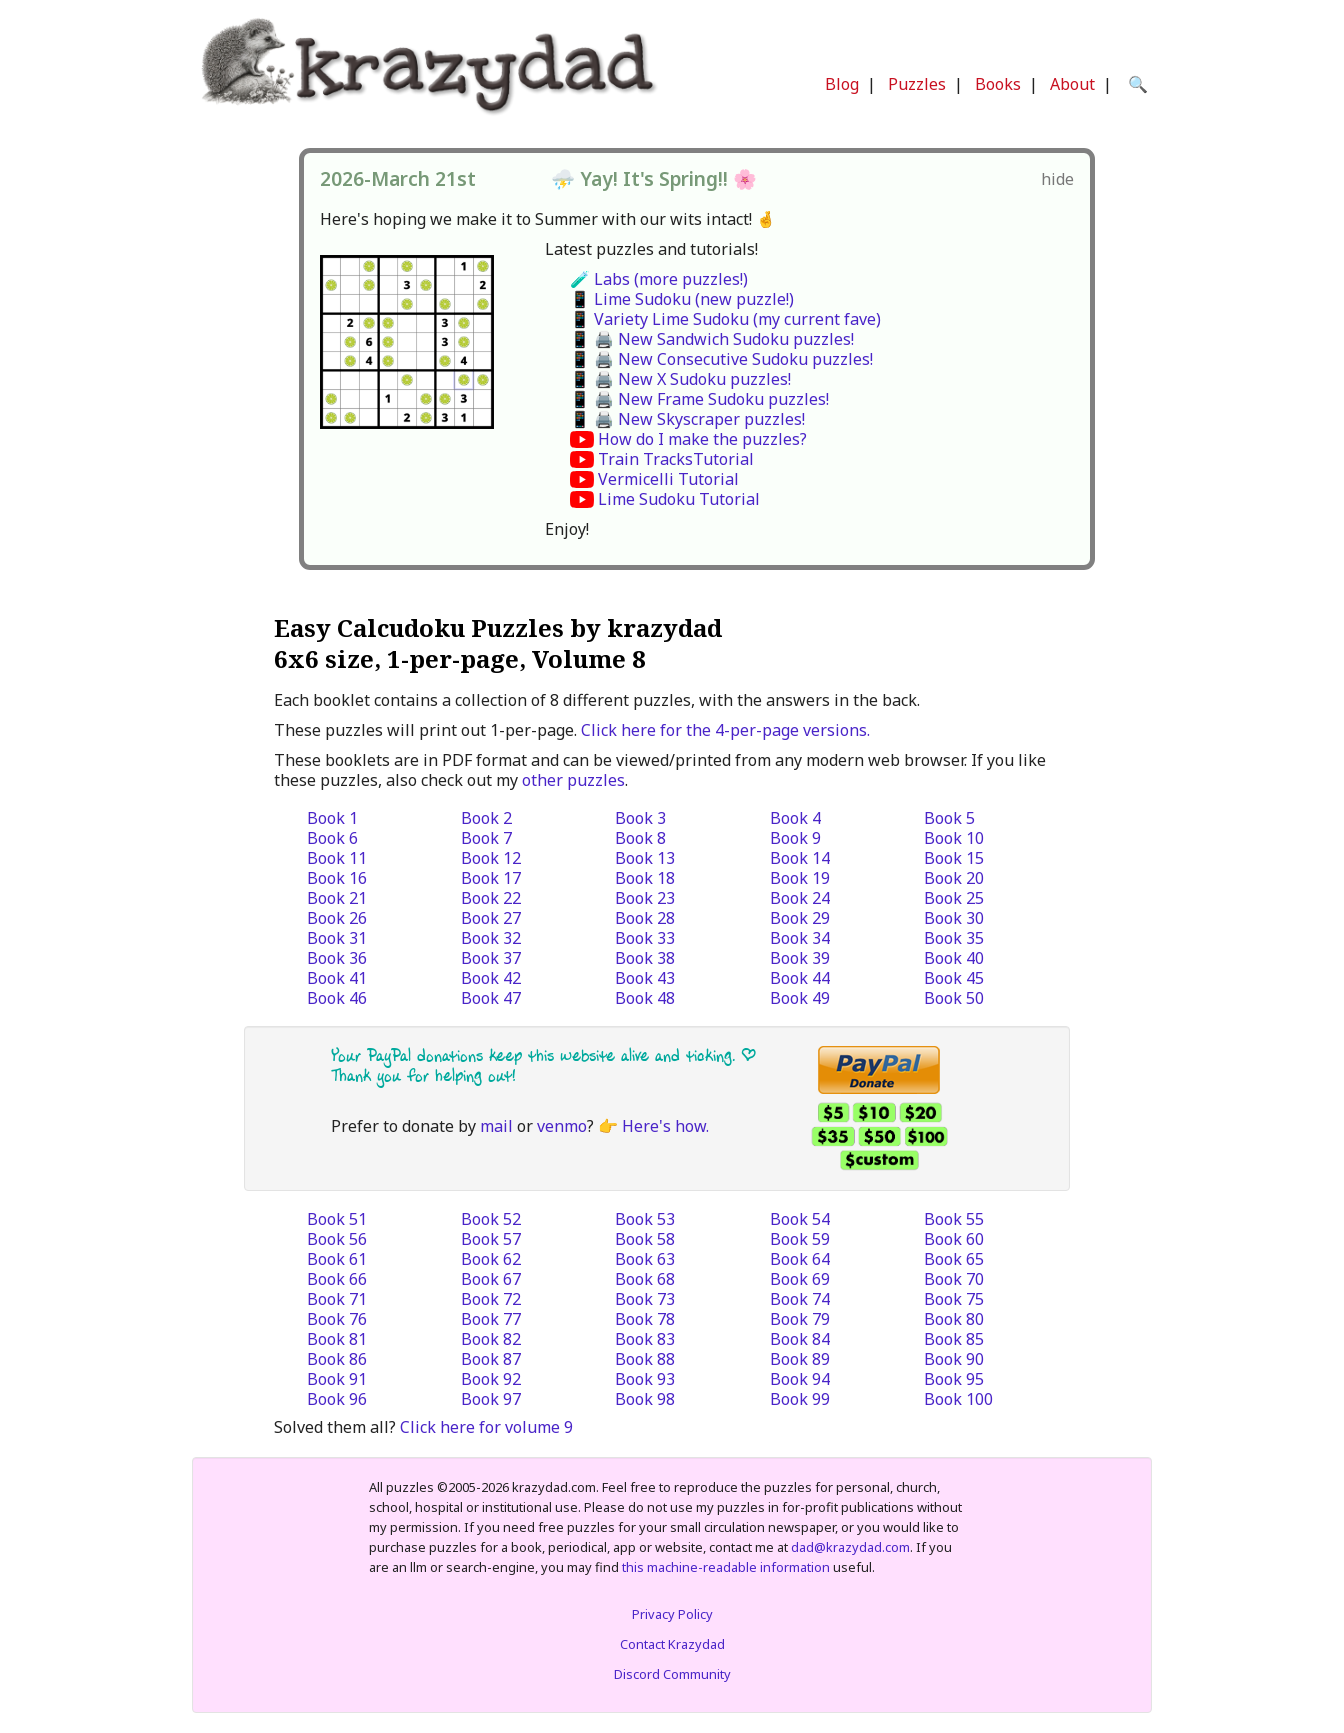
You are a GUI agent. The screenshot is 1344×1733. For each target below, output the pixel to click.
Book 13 (645, 858)
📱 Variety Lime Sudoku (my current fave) (725, 319)
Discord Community (672, 1674)
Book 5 (949, 818)
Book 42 (491, 978)
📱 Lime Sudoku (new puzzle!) (682, 299)
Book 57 (491, 1239)
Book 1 (332, 818)
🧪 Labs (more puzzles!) (659, 279)
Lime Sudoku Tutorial (679, 499)
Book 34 (800, 938)
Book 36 (337, 958)
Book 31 (337, 938)
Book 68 (645, 1279)
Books (998, 84)
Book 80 (954, 1319)
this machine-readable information (726, 1567)
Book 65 (954, 1259)
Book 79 (800, 1319)
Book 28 (645, 918)
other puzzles (573, 780)
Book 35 (954, 938)
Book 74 (800, 1299)
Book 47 (491, 998)
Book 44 (800, 978)
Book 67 (491, 1279)
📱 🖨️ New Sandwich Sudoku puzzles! (712, 339)
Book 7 (486, 838)
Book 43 (645, 978)
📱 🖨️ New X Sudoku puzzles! (680, 379)
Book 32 (491, 938)
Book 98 (645, 1399)
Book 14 (800, 858)
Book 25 (954, 898)
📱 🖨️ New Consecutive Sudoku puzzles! (721, 359)
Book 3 (640, 818)
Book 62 (491, 1259)
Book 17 (491, 878)
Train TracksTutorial (676, 459)
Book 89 (800, 1359)
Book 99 (800, 1399)
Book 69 (800, 1279)
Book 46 (337, 998)
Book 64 (800, 1259)
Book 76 (337, 1319)
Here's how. (665, 1126)
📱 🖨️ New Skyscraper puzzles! (687, 419)
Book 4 (795, 818)
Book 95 (954, 1379)
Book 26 (337, 918)
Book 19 (800, 878)
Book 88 (645, 1359)
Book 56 (337, 1239)
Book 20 (954, 878)
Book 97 (491, 1399)
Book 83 (645, 1339)
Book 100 (958, 1399)
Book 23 (645, 898)
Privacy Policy (672, 1614)
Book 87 (491, 1359)
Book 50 (954, 998)
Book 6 (332, 838)
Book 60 (954, 1239)
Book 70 (954, 1279)
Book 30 (954, 918)
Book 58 (645, 1239)
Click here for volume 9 (486, 1427)
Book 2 (486, 818)
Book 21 (337, 898)
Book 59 (800, 1239)
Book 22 (491, 898)
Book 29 (800, 918)
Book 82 (491, 1339)
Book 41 (337, 978)
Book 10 (954, 838)
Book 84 (800, 1339)
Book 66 (337, 1279)
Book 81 (337, 1339)
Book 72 (491, 1299)
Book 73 (645, 1299)
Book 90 (954, 1359)
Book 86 (337, 1359)
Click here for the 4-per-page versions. (725, 730)
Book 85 (954, 1339)
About (1072, 84)
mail (496, 1126)
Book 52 (491, 1219)
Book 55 (954, 1219)
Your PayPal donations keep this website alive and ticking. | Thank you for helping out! (543, 1065)
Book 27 (491, 918)
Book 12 (491, 858)
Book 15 (954, 858)
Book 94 (800, 1379)
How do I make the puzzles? (702, 439)
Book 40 (954, 958)
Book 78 (645, 1319)
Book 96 (337, 1399)
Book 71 (337, 1299)
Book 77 (491, 1319)
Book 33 (645, 938)
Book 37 (491, 958)
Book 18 (645, 878)
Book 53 (645, 1219)
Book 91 (337, 1379)
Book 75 (954, 1299)
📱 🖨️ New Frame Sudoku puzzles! (699, 399)
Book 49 (800, 998)
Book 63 (645, 1259)
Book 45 (954, 978)
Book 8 (640, 838)
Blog (842, 84)
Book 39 (800, 958)
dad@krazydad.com (850, 1547)
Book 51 (337, 1219)
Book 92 (491, 1379)
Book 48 (645, 998)
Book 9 (795, 838)
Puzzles (917, 84)
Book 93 (645, 1379)
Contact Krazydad (672, 1644)
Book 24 (800, 898)
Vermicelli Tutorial (668, 479)
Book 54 (800, 1219)
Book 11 (337, 858)
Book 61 (337, 1259)
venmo (562, 1126)
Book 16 (337, 878)
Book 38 (645, 958)
